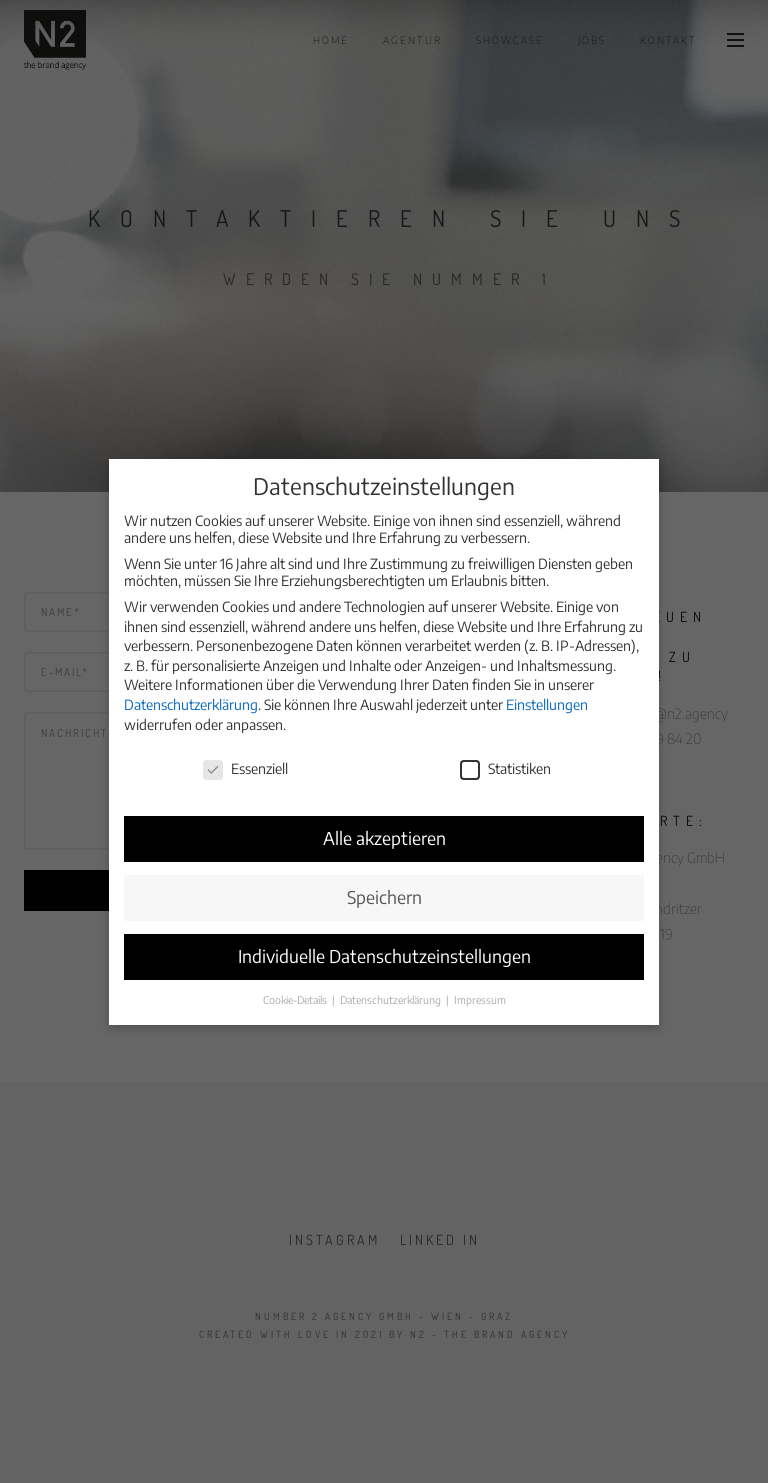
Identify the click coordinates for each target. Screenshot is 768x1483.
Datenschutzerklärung (191, 693)
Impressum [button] (480, 987)
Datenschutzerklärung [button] (392, 987)
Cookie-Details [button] (296, 987)
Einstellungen (547, 693)
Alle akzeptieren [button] (384, 827)
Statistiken (505, 757)
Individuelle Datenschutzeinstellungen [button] (384, 945)
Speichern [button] (384, 886)
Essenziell (245, 757)
